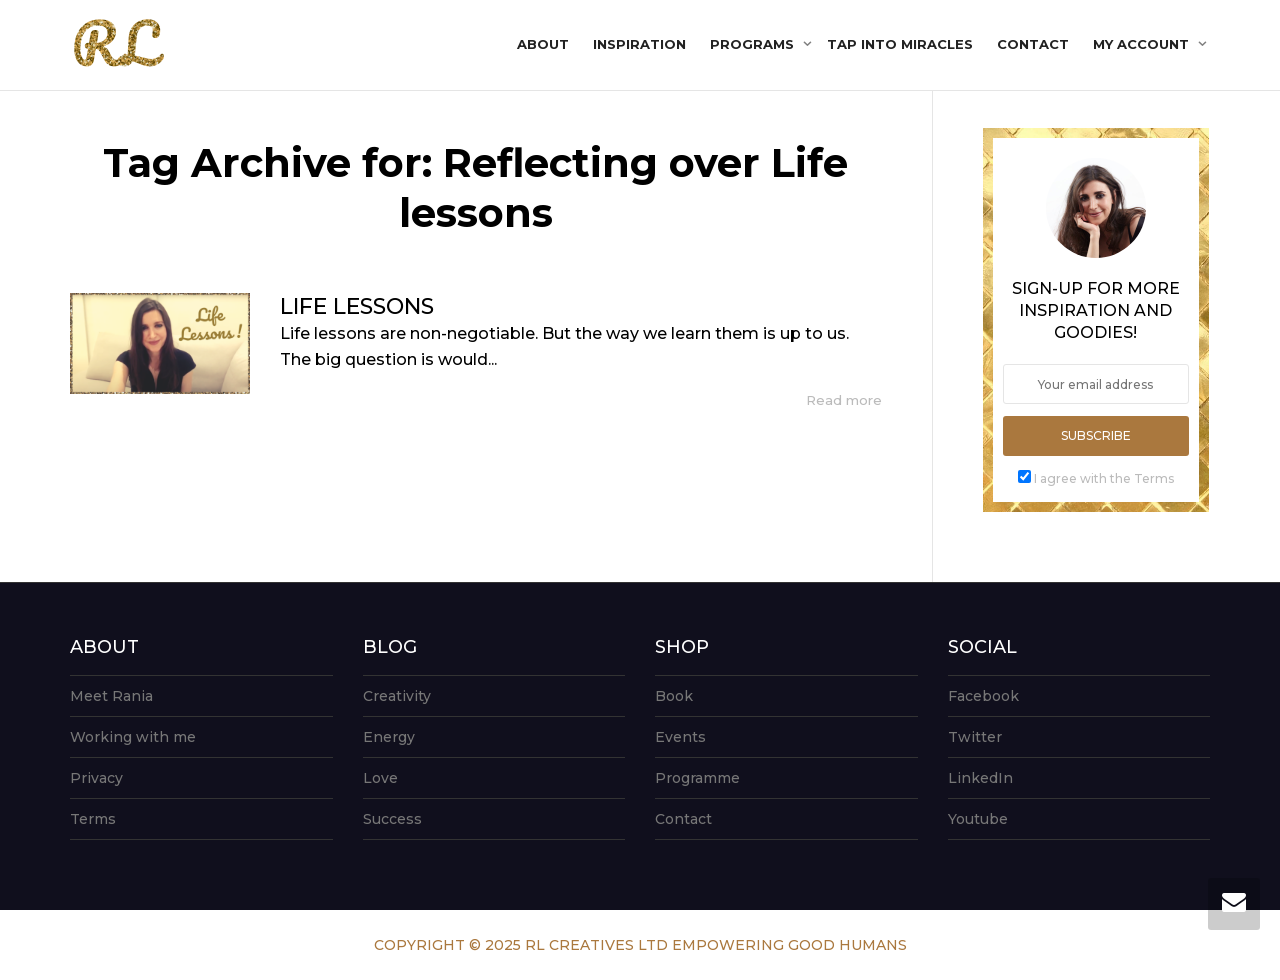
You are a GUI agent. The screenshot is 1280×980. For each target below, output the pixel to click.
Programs (754, 44)
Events (680, 737)
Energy (389, 737)
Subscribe (1096, 435)
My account (1143, 44)
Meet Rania (111, 696)
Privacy (96, 778)
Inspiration (639, 44)
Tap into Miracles (900, 44)
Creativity (397, 696)
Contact (1033, 44)
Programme (697, 778)
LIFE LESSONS (357, 306)
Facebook (983, 696)
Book (674, 696)
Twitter (975, 737)
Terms (93, 819)
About (543, 44)
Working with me (133, 737)
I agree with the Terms (1104, 478)
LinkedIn (980, 778)
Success (392, 819)
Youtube (978, 819)
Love (380, 778)
